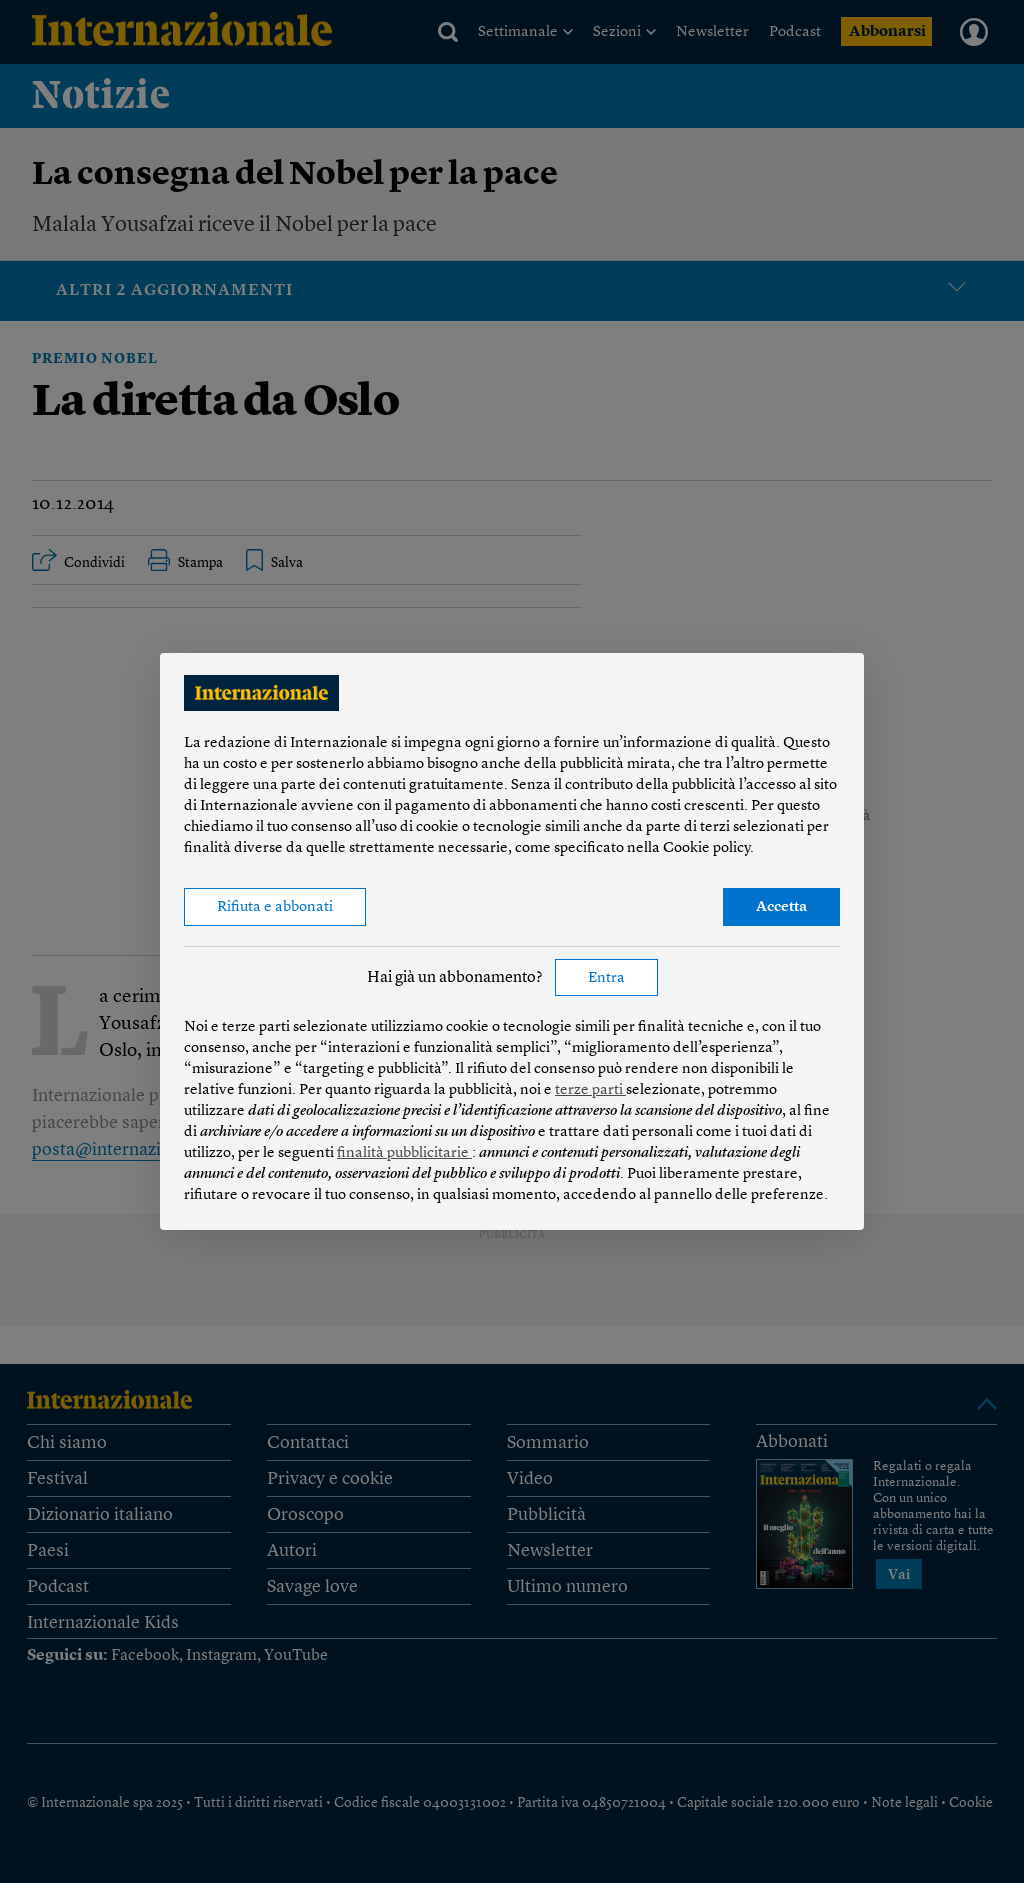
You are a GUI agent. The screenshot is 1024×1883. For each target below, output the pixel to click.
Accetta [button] (781, 907)
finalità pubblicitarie (404, 1153)
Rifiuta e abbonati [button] (275, 907)
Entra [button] (606, 978)
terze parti (590, 1090)
